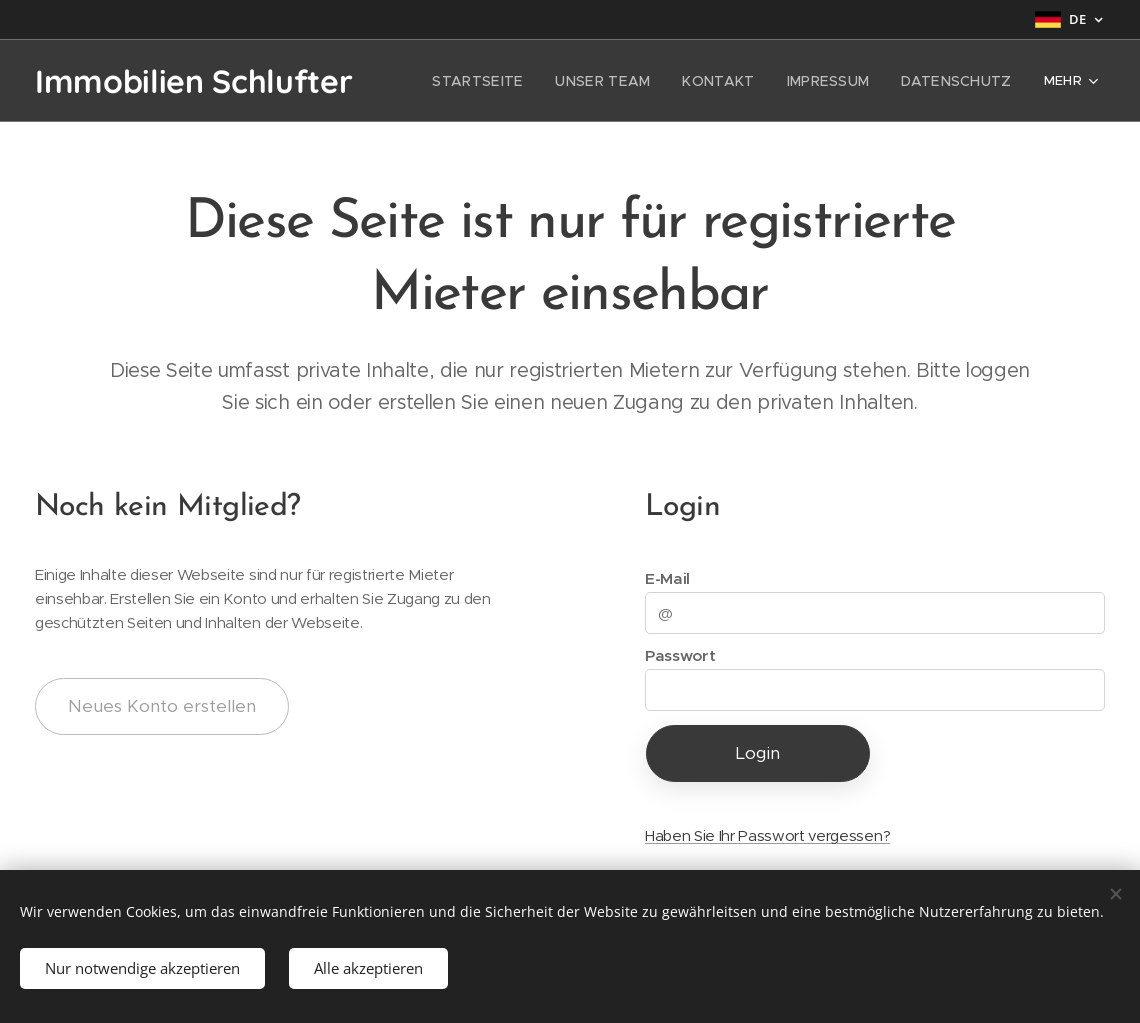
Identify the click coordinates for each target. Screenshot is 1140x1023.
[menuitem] (514, 81)
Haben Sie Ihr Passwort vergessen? (767, 835)
